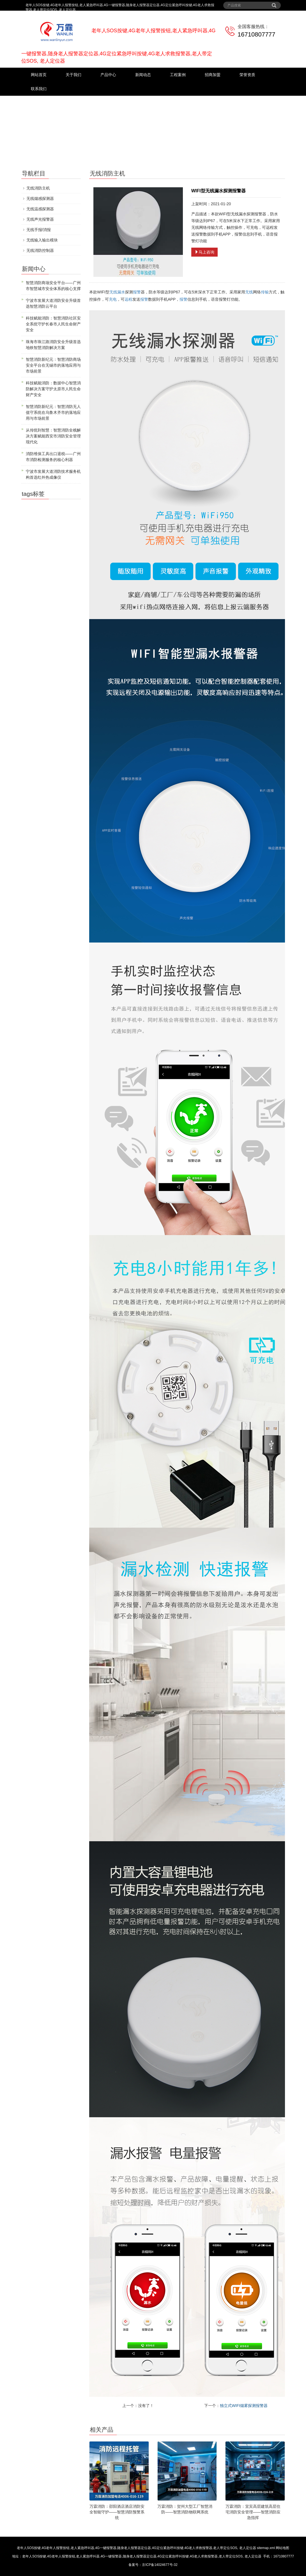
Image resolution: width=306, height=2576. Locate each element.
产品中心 (108, 74)
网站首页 (39, 74)
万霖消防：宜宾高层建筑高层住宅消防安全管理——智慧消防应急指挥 (253, 2512)
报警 (137, 292)
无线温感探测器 (40, 209)
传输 (265, 292)
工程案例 (178, 74)
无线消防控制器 (40, 250)
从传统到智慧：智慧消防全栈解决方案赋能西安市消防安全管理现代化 (53, 436)
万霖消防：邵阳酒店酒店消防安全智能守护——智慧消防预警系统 (116, 2512)
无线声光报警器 (40, 219)
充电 (113, 299)
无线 (113, 292)
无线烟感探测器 (40, 198)
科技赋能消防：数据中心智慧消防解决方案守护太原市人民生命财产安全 (53, 389)
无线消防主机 (38, 188)
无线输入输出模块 (42, 240)
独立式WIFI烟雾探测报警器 (244, 2405)
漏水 (121, 292)
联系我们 (39, 88)
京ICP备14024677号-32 (160, 2565)
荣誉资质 (247, 74)
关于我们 (73, 74)
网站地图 (282, 2548)
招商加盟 (212, 74)
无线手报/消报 (38, 229)
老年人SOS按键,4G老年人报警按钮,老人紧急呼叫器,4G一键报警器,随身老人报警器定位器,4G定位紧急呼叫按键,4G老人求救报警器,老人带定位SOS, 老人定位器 (136, 2548)
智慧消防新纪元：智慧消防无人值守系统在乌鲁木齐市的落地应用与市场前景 (53, 412)
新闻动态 (143, 74)
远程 (128, 299)
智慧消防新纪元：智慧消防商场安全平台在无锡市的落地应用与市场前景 (53, 365)
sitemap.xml (266, 2548)
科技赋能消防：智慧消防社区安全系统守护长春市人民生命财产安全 (53, 324)
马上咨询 (204, 252)
